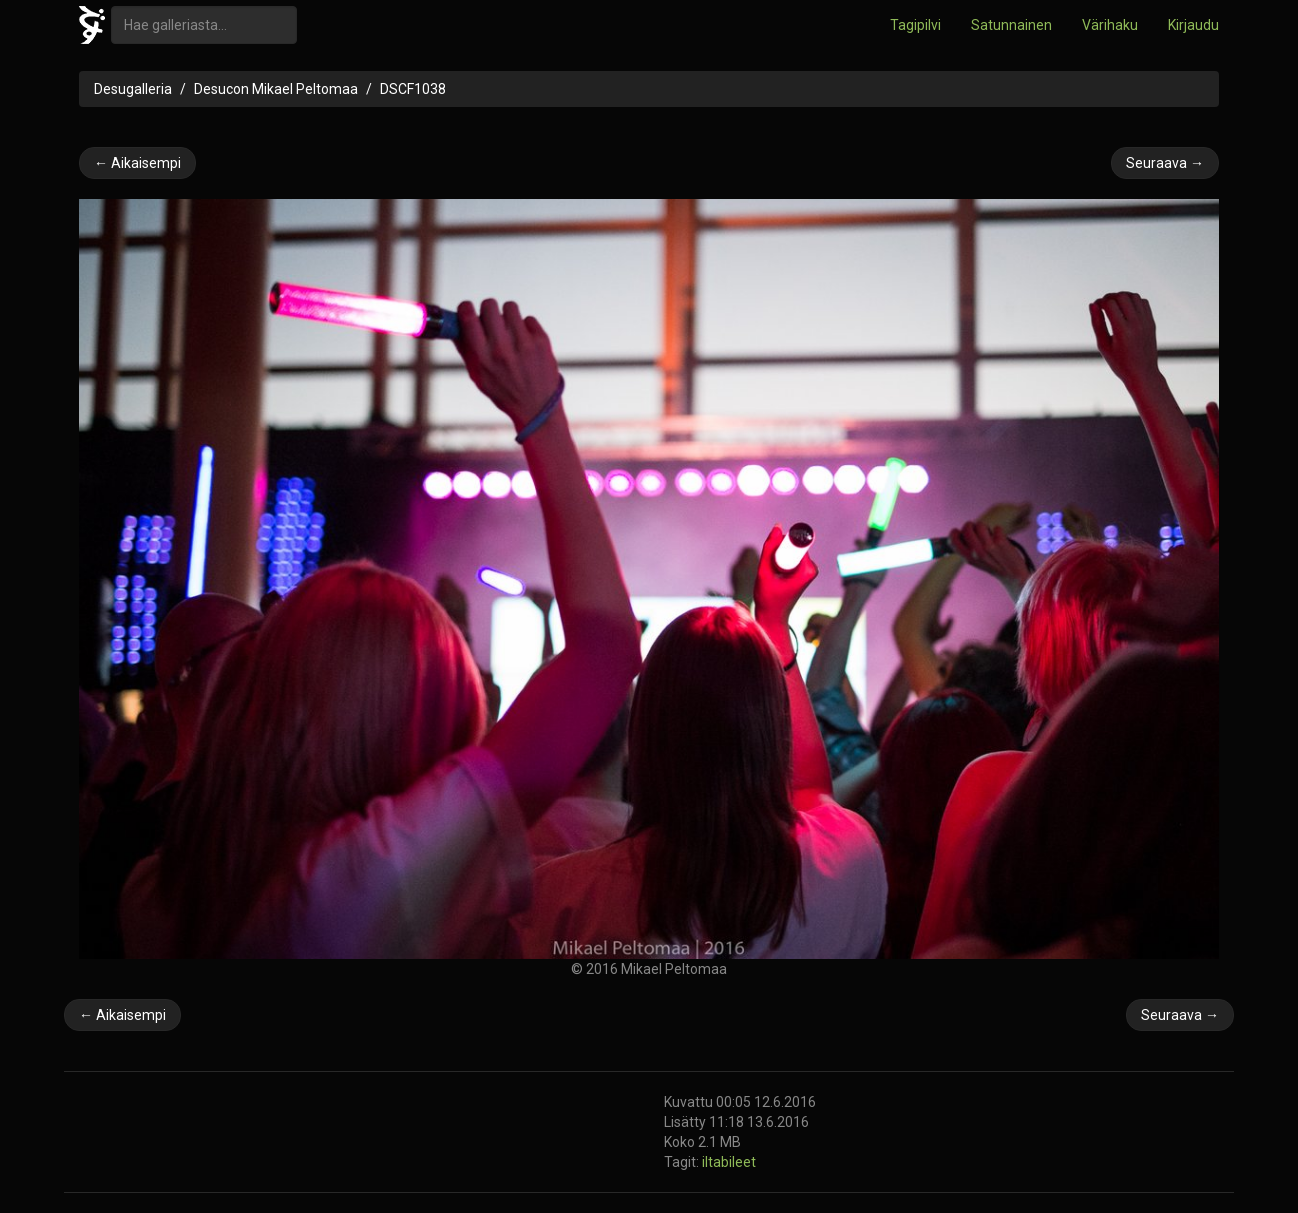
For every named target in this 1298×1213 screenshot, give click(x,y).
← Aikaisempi (137, 163)
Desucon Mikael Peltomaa (276, 89)
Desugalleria (133, 89)
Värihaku (1110, 25)
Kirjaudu (1193, 25)
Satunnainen (1011, 25)
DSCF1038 (413, 89)
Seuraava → (1165, 163)
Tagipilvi (915, 25)
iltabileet (729, 1162)
